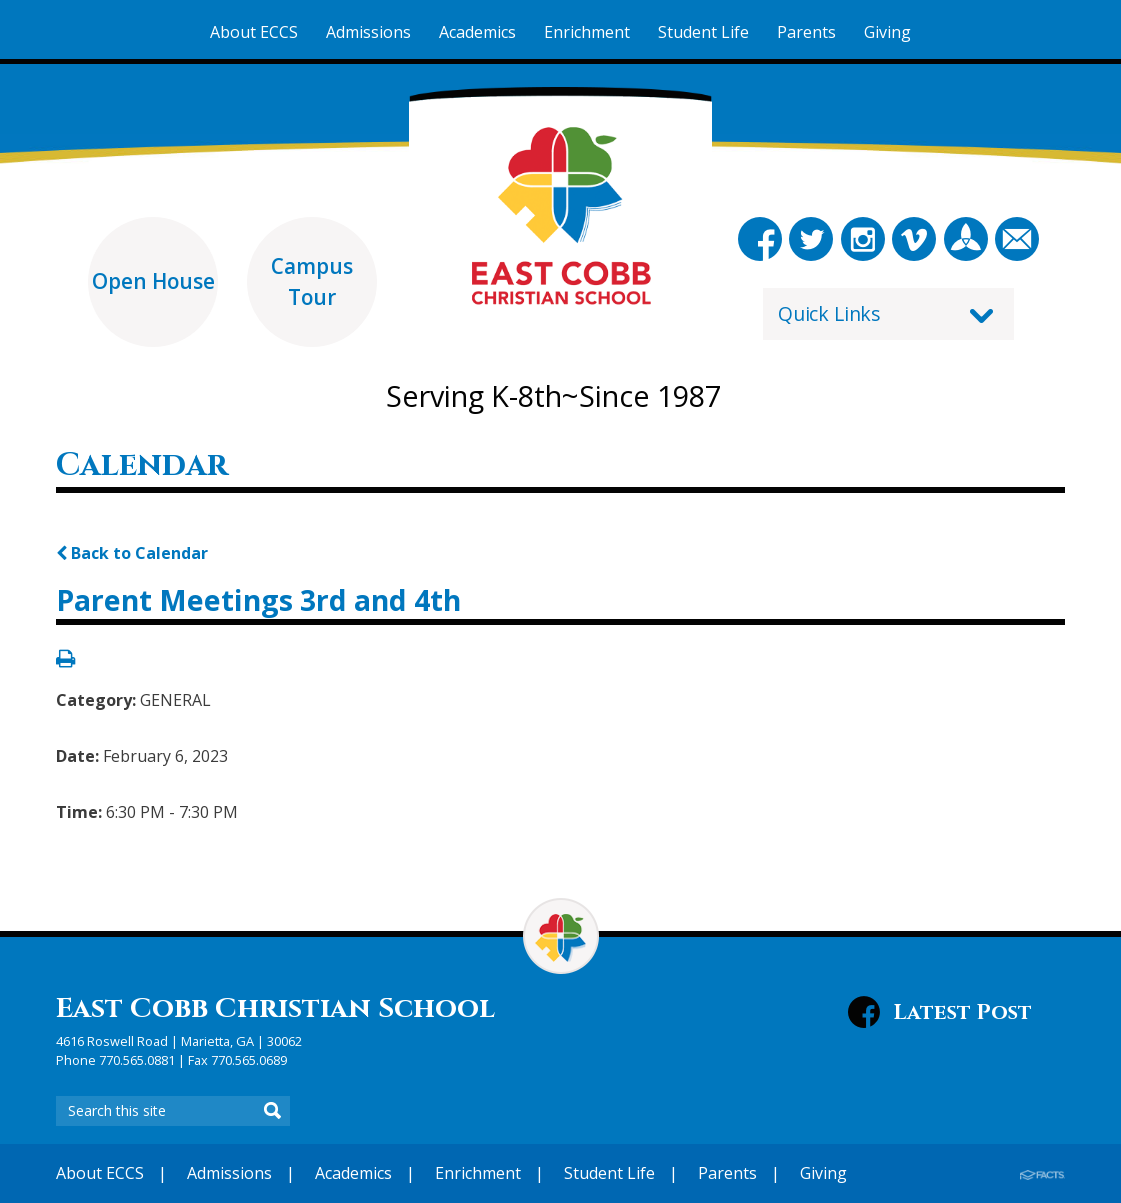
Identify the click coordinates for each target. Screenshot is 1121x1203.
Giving (823, 1173)
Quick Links (829, 313)
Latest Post (962, 1012)
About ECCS (100, 1173)
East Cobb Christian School (275, 1008)
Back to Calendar (132, 553)
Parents (727, 1173)
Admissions (229, 1173)
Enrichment (478, 1173)
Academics (353, 1173)
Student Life (609, 1173)
